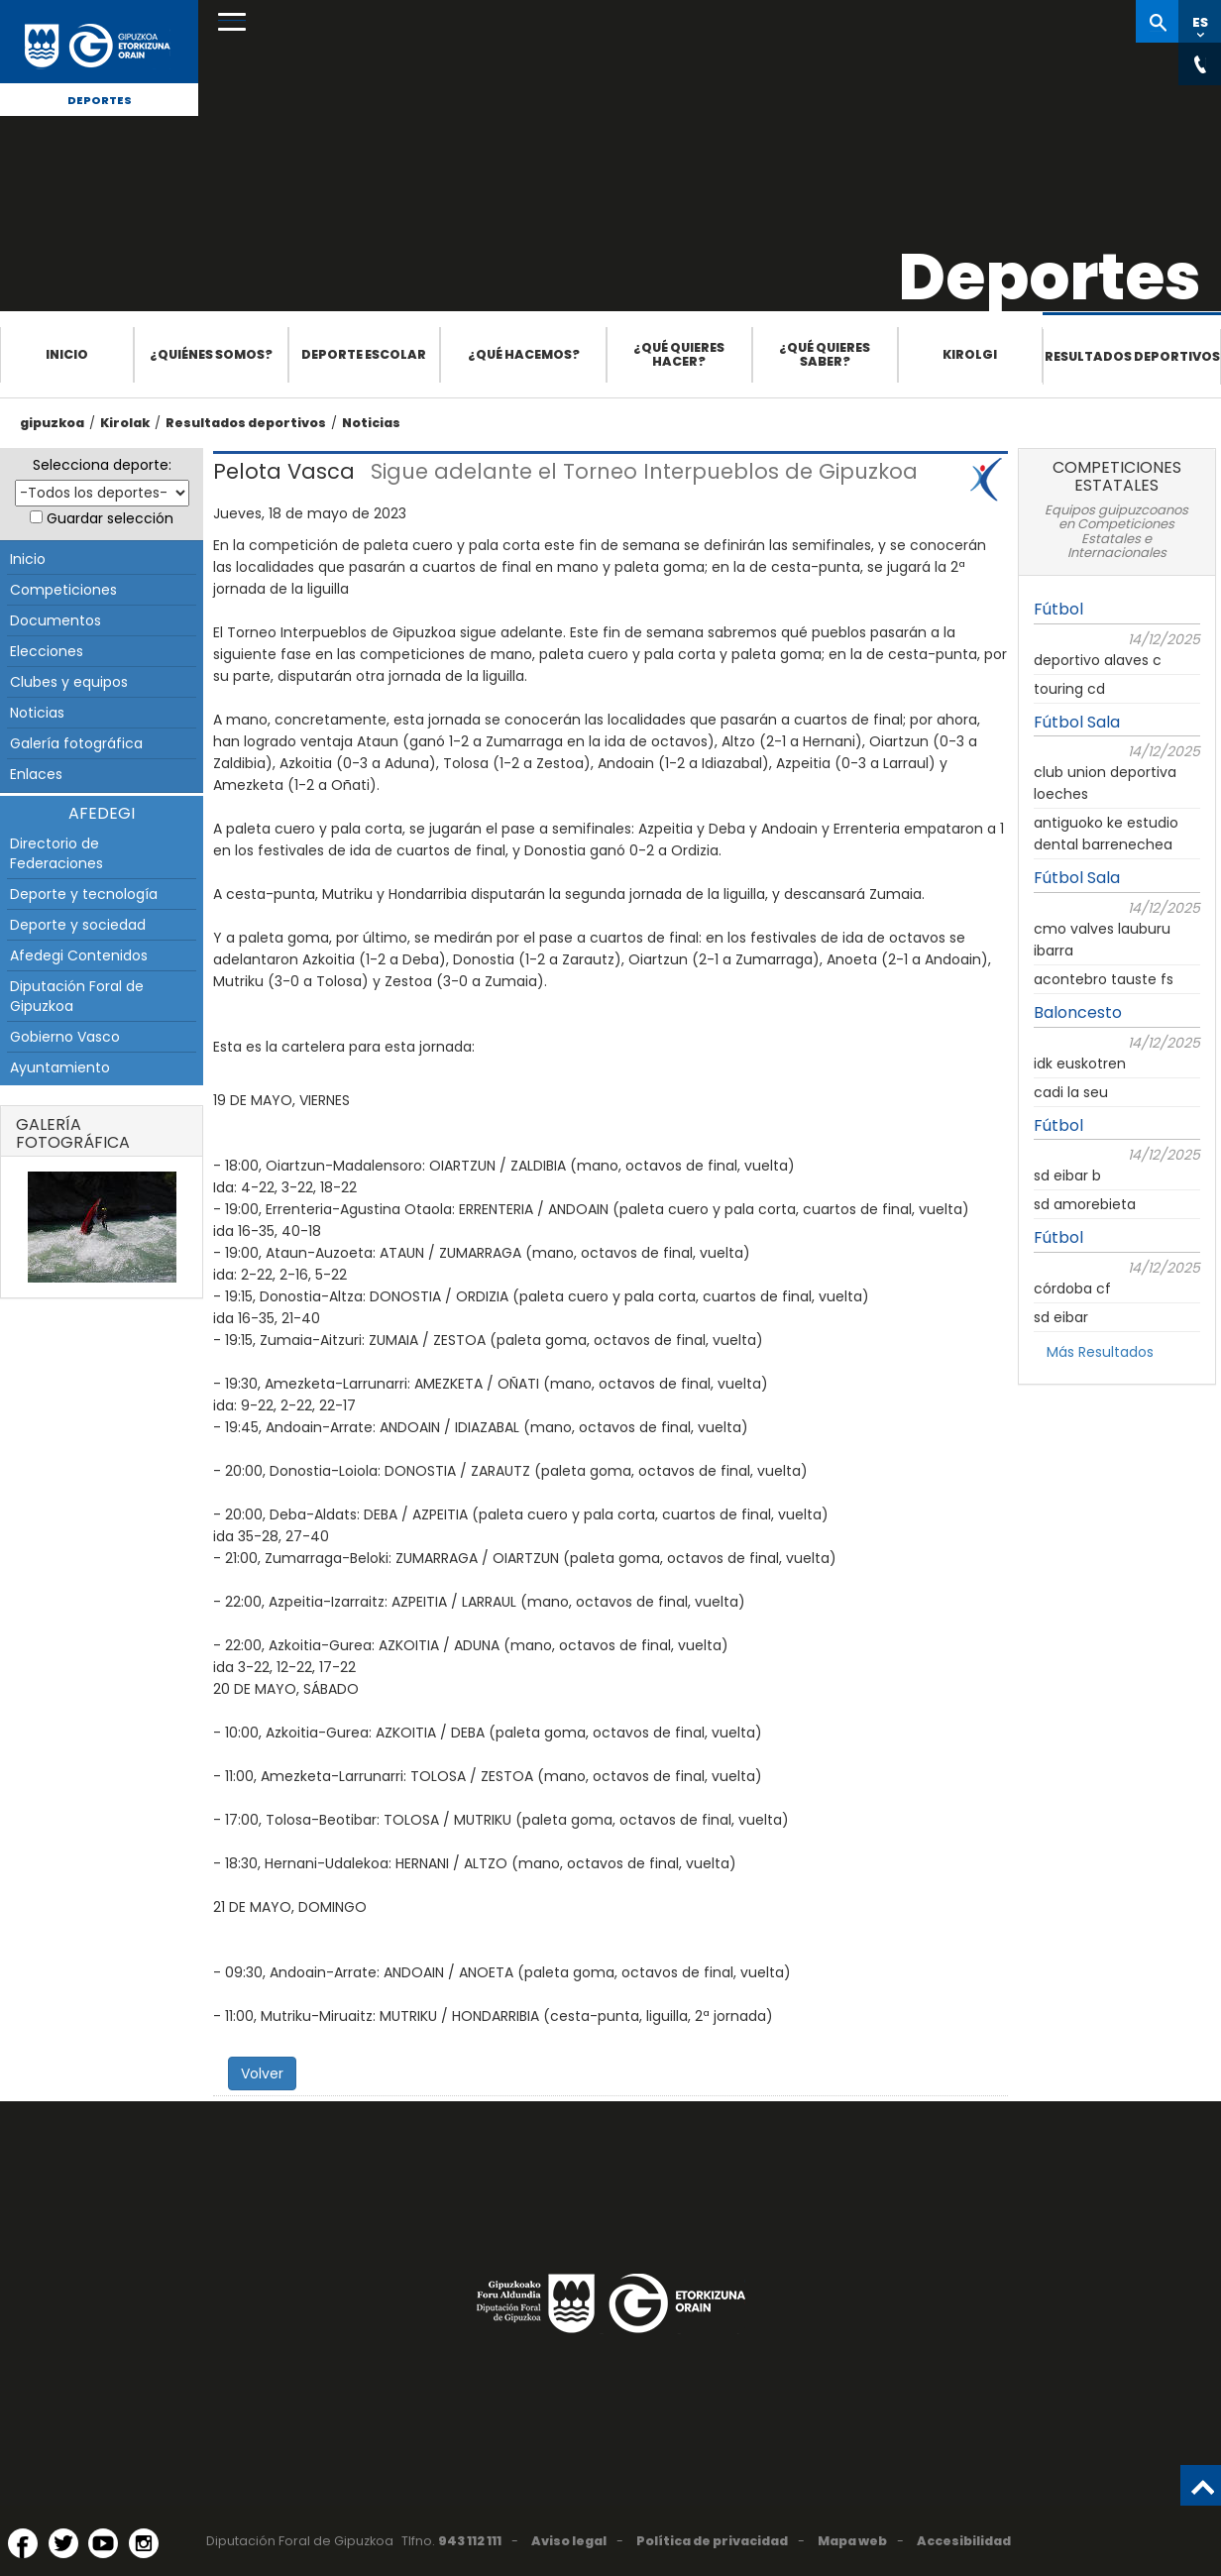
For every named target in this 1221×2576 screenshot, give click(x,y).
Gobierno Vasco (65, 1037)
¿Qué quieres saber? (824, 354)
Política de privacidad (712, 2540)
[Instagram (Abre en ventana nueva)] (144, 2543)
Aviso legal (569, 2540)
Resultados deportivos (1132, 356)
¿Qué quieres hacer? (678, 354)
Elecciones (46, 651)
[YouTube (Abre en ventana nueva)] (103, 2543)
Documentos (55, 620)
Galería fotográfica (76, 743)
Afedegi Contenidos (79, 955)
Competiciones (63, 590)
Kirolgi (970, 354)
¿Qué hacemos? (524, 354)
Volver (262, 2073)
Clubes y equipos (69, 682)
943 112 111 (469, 2540)
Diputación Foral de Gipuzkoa (77, 996)
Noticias (371, 422)
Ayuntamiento (60, 1067)
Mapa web (852, 2540)
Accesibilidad (964, 2540)
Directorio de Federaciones (56, 853)
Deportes (99, 100)
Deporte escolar (363, 354)
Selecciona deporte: (102, 465)
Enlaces (36, 774)
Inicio (67, 354)
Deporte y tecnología (84, 894)
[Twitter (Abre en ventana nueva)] (63, 2543)
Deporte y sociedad (78, 925)
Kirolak (125, 422)
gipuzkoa (52, 422)
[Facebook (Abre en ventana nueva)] (23, 2543)
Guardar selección (110, 518)
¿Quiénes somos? (211, 354)
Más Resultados (1100, 1352)
